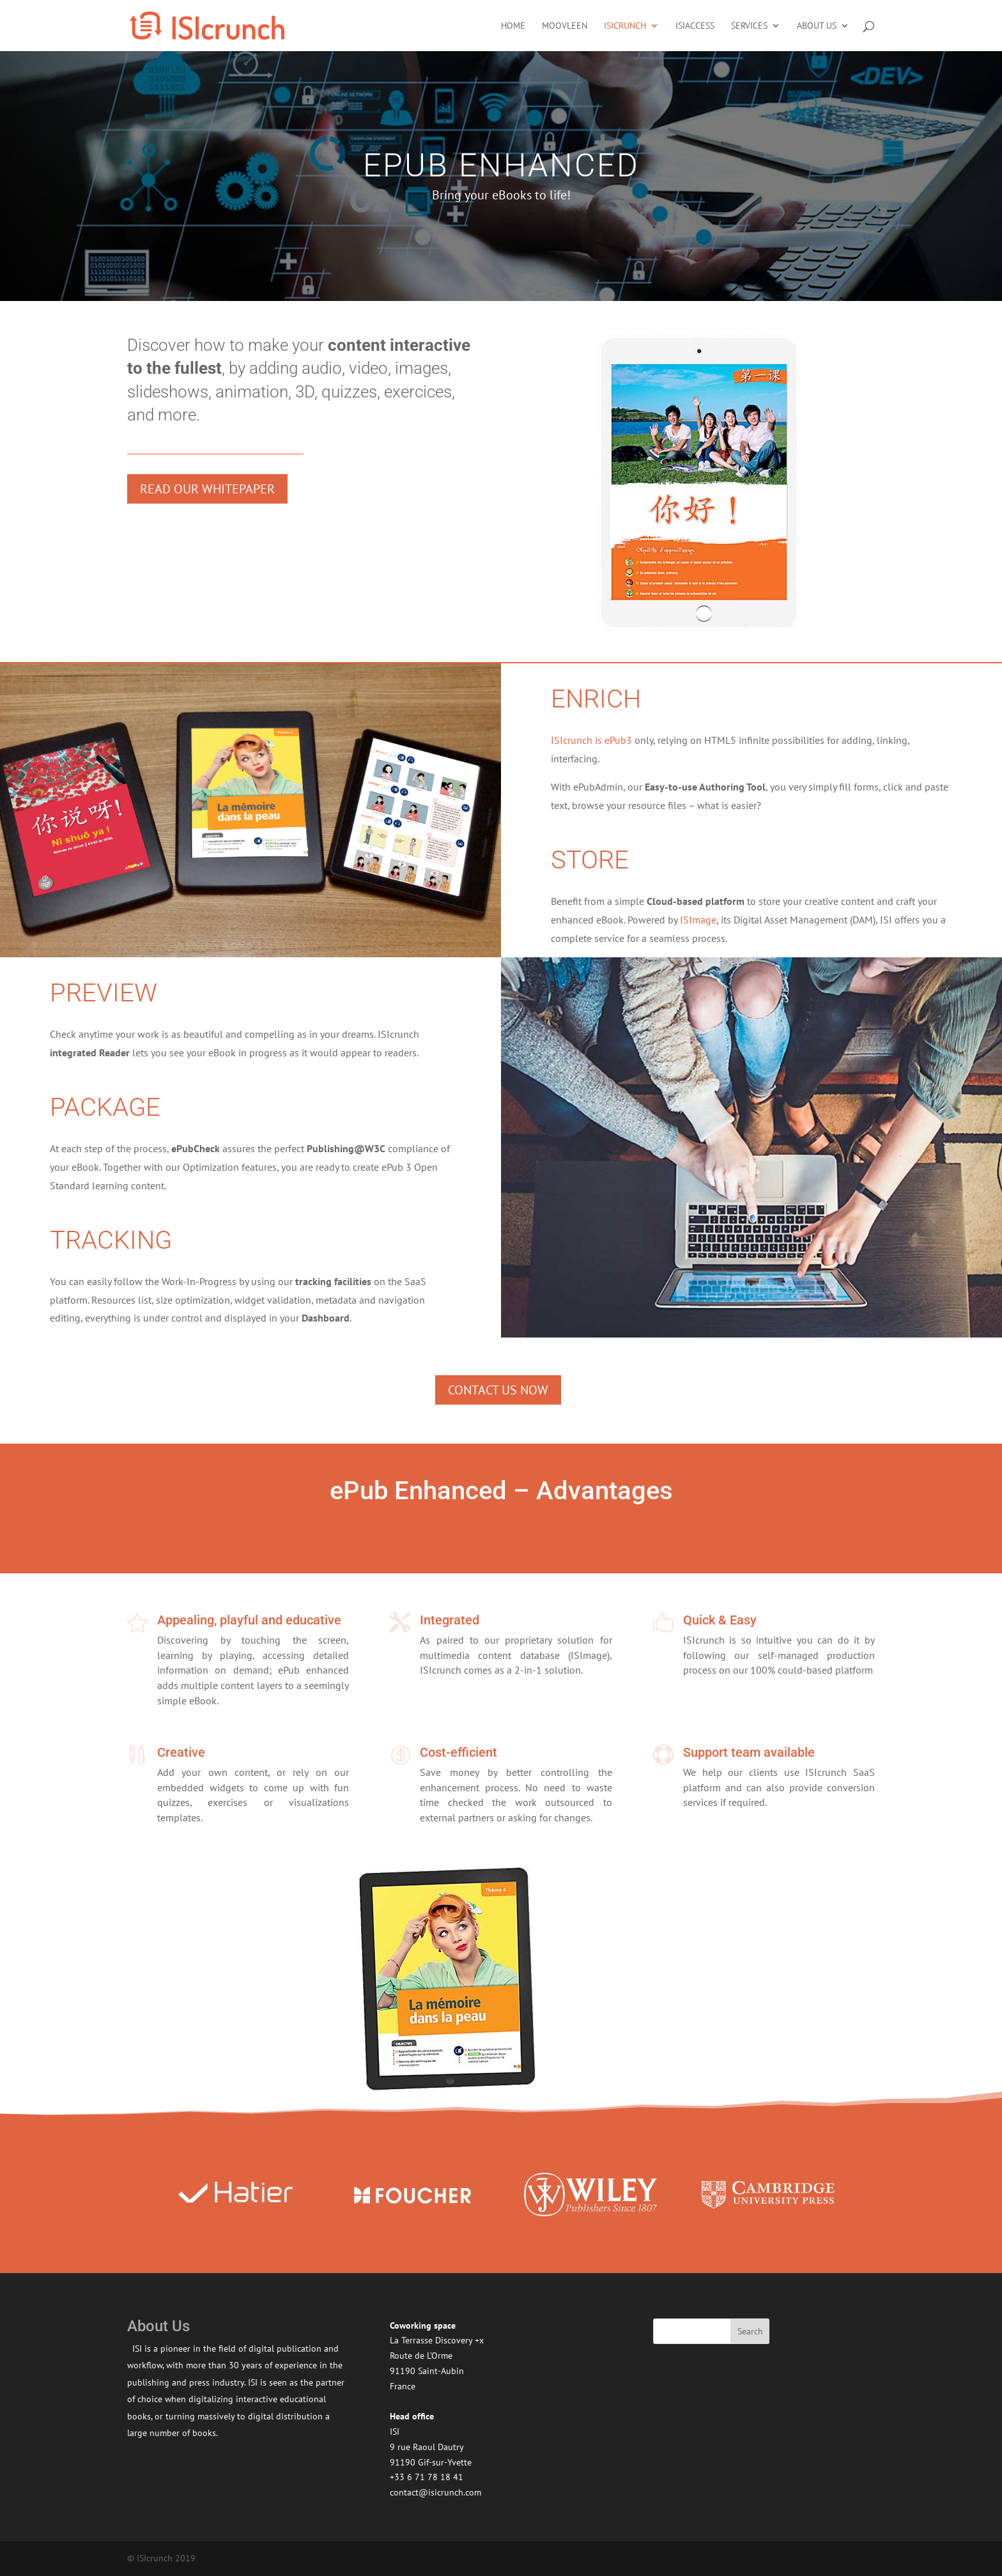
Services (749, 26)
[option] (235, 2194)
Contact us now (498, 1390)
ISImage (698, 919)
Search (750, 2331)
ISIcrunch (625, 26)
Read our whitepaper (207, 489)
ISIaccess (694, 26)
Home (513, 26)
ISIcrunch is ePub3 (591, 740)
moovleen (564, 26)
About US (816, 26)
